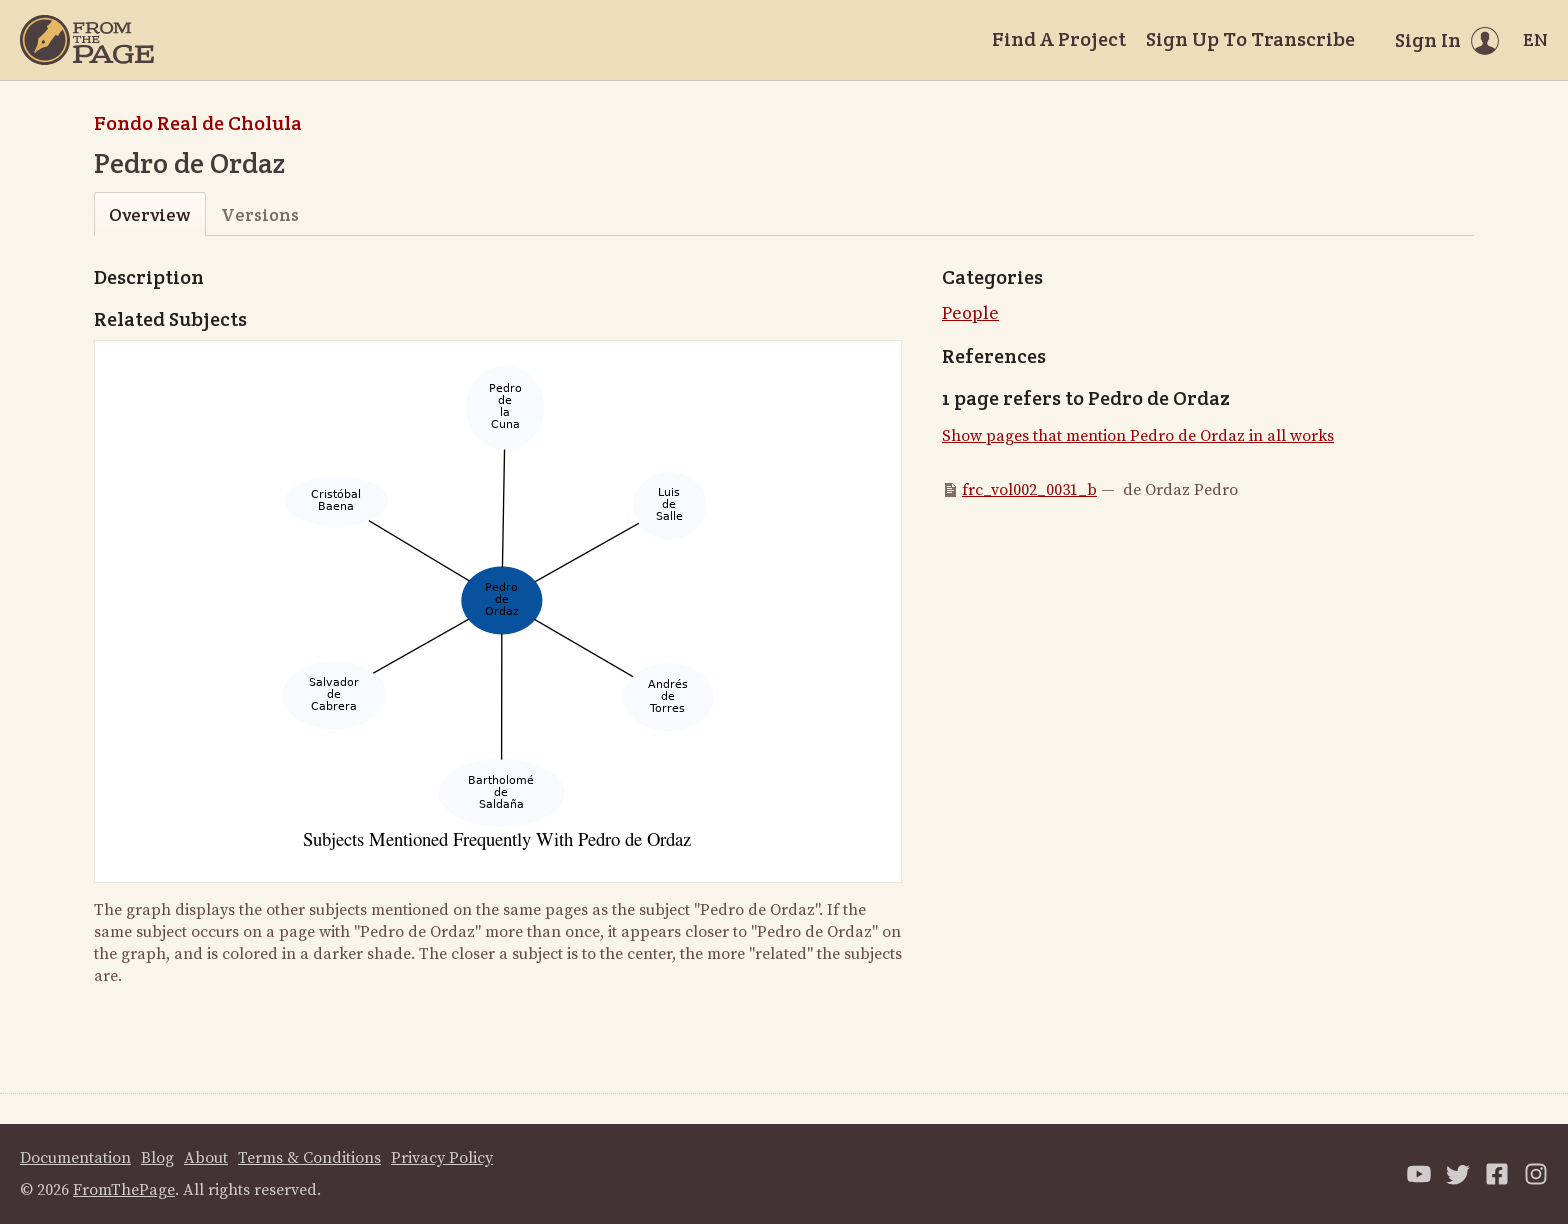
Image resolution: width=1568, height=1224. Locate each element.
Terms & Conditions (309, 1158)
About (206, 1158)
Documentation (75, 1158)
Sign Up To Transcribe (1250, 39)
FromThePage (124, 1190)
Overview (149, 214)
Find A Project (1059, 39)
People (970, 313)
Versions (260, 214)
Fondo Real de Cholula (198, 123)
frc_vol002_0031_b (1029, 490)
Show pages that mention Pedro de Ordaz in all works (1138, 436)
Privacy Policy (442, 1158)
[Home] (87, 40)
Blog (157, 1158)
